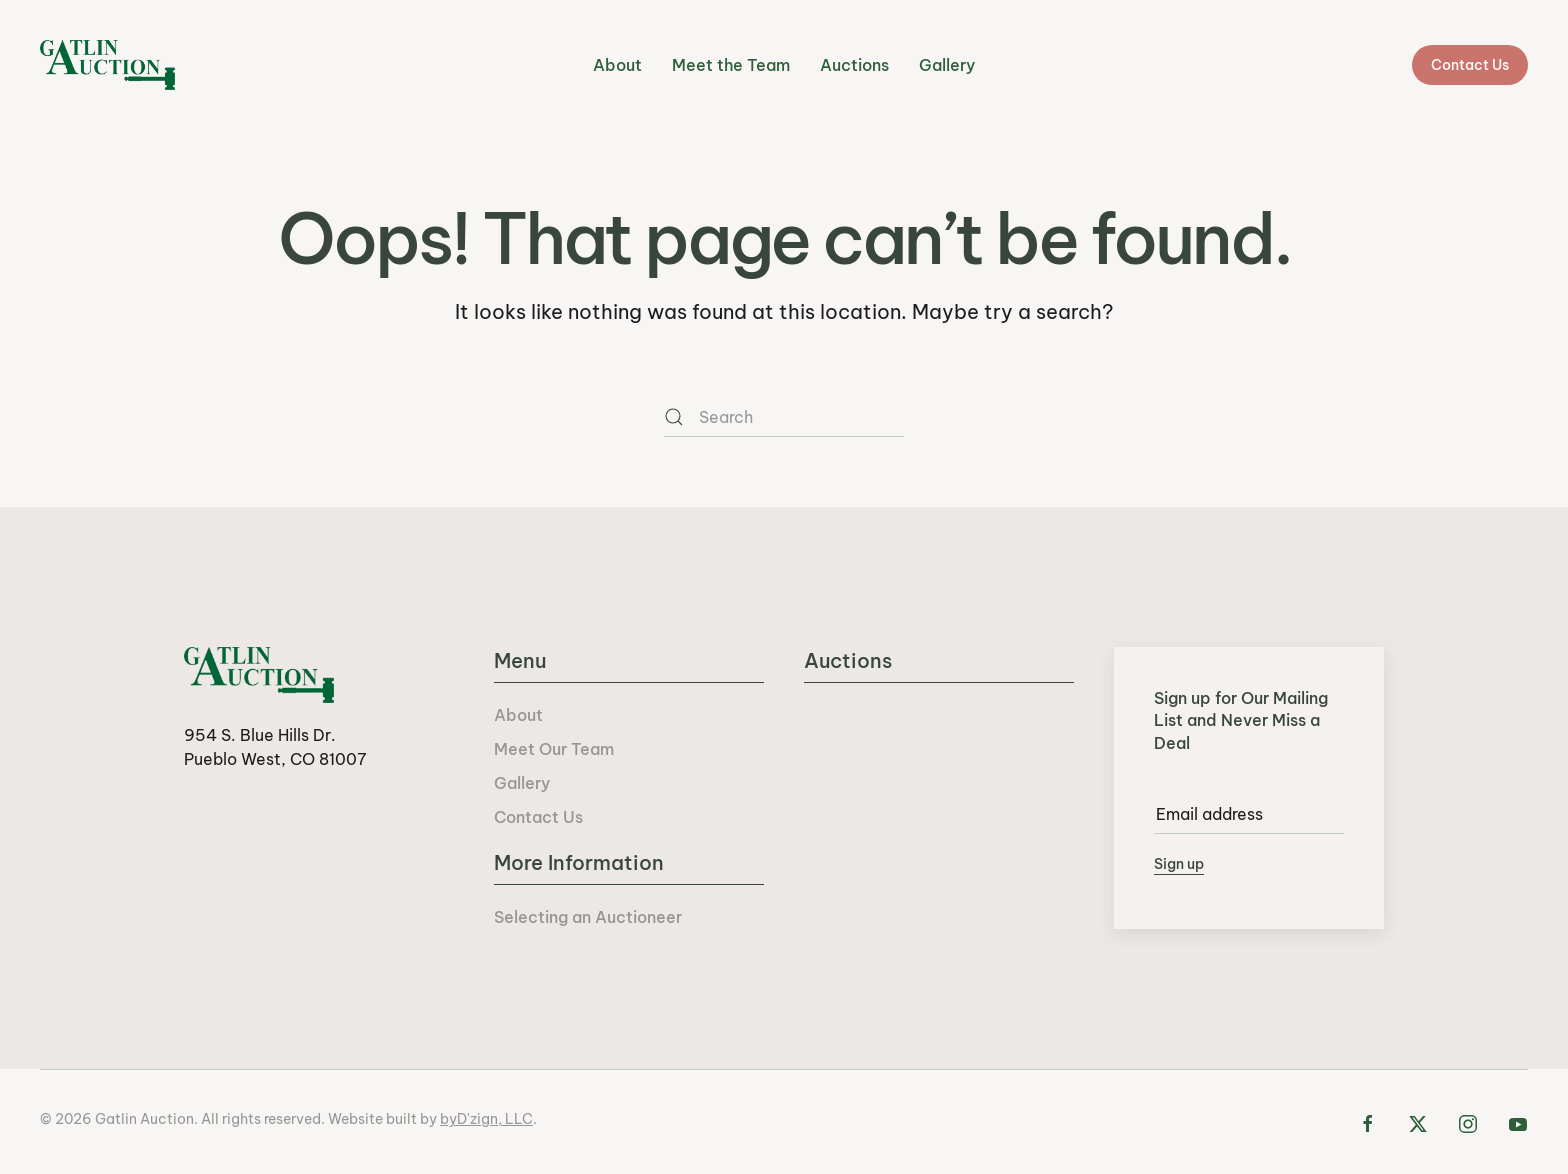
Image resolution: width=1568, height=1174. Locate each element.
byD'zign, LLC (486, 1119)
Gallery (947, 65)
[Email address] (1249, 814)
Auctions (854, 65)
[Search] (784, 417)
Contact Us (1470, 65)
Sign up (1179, 864)
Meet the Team (731, 65)
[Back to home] (107, 65)
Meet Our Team (554, 749)
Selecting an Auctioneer (588, 917)
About (617, 65)
